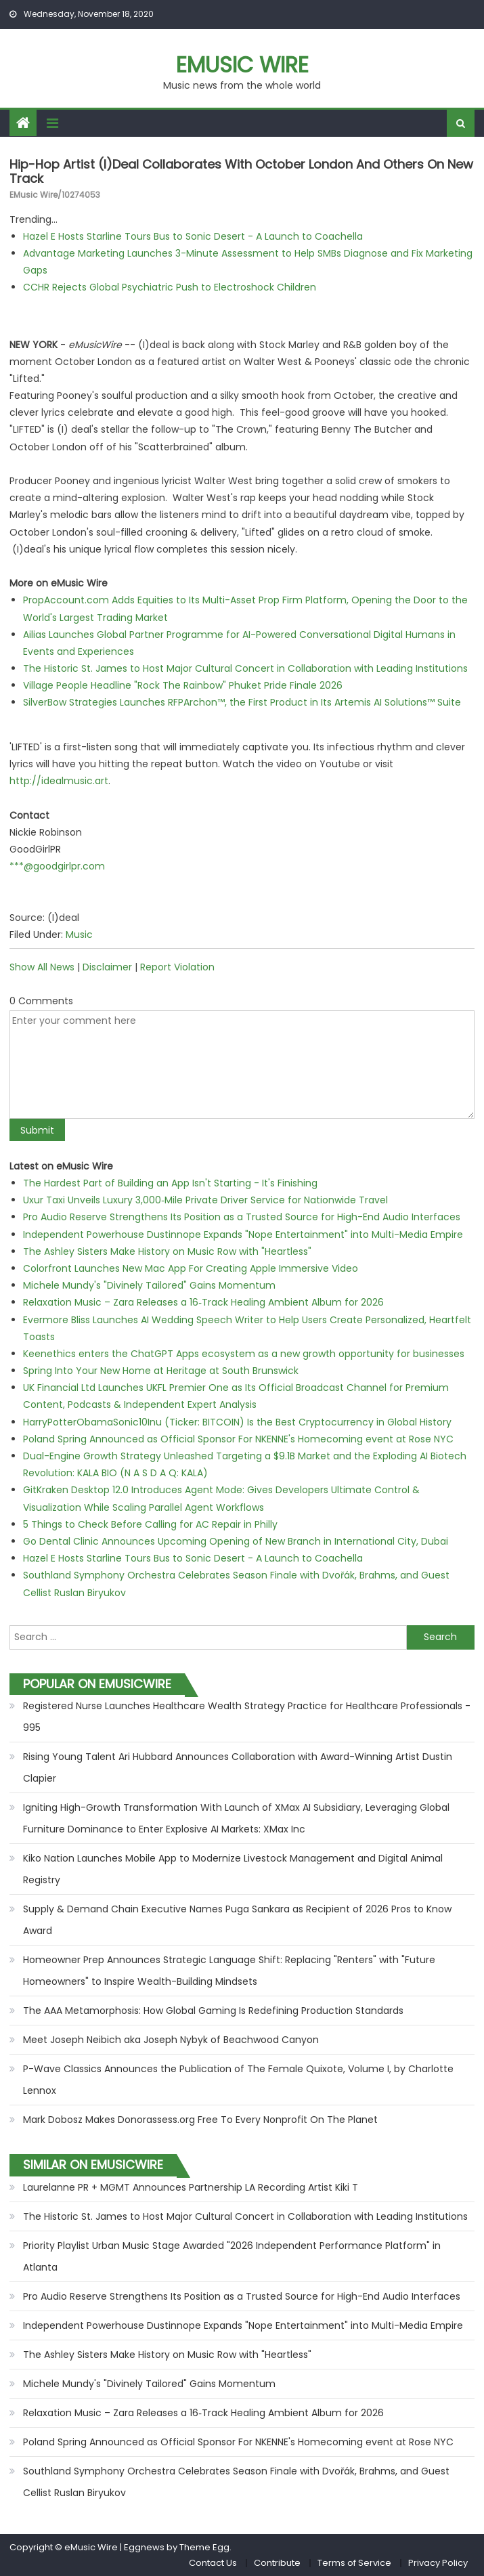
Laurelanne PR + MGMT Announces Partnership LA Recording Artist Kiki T (190, 2187)
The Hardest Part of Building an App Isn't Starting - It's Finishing (170, 1183)
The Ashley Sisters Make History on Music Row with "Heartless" (167, 1251)
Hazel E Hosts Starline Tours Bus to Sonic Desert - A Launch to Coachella (193, 236)
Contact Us (213, 2562)
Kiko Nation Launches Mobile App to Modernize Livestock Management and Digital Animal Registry (233, 1869)
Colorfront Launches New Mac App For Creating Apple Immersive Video (190, 1268)
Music (79, 934)
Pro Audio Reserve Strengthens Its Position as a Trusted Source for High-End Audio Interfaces (241, 1217)
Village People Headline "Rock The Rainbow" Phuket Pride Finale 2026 (183, 685)
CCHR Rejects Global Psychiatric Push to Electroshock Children (169, 287)
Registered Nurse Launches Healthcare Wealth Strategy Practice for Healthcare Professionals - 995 (246, 1716)
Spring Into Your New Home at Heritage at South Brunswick (161, 1370)
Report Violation (177, 967)
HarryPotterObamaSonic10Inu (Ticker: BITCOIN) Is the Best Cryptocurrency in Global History (237, 1422)
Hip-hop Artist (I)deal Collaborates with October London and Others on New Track (241, 172)
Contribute (277, 2562)
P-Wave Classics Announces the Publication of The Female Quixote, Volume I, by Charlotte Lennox (238, 2079)
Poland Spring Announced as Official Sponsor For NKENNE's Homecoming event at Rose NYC (238, 1439)
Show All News (41, 967)
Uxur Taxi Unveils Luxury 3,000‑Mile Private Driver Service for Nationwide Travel (205, 1200)
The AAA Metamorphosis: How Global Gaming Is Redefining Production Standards (213, 2010)
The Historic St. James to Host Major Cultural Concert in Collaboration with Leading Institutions (245, 668)
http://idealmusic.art (58, 781)
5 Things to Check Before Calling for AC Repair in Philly (150, 1524)
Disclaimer (107, 967)
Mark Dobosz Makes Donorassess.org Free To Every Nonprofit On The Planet (200, 2119)
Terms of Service (354, 2562)
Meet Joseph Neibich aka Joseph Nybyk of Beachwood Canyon (171, 2039)
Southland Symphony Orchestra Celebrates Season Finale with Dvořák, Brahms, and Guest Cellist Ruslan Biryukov (236, 2481)
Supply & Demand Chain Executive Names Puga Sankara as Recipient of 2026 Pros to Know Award (237, 1919)
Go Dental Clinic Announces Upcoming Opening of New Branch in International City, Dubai (235, 1541)
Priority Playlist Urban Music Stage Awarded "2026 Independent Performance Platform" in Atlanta (232, 2256)
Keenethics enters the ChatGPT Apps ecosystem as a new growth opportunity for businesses (243, 1353)
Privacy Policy (438, 2562)
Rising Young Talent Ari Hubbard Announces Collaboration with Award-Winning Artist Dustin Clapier (237, 1767)
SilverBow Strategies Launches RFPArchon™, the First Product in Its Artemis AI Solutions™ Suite (242, 702)
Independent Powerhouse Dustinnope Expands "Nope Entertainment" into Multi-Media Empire (243, 1234)
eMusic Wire (242, 64)
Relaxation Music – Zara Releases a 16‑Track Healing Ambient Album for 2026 (203, 1302)
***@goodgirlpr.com (57, 866)
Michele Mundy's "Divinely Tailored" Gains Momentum (149, 1285)
